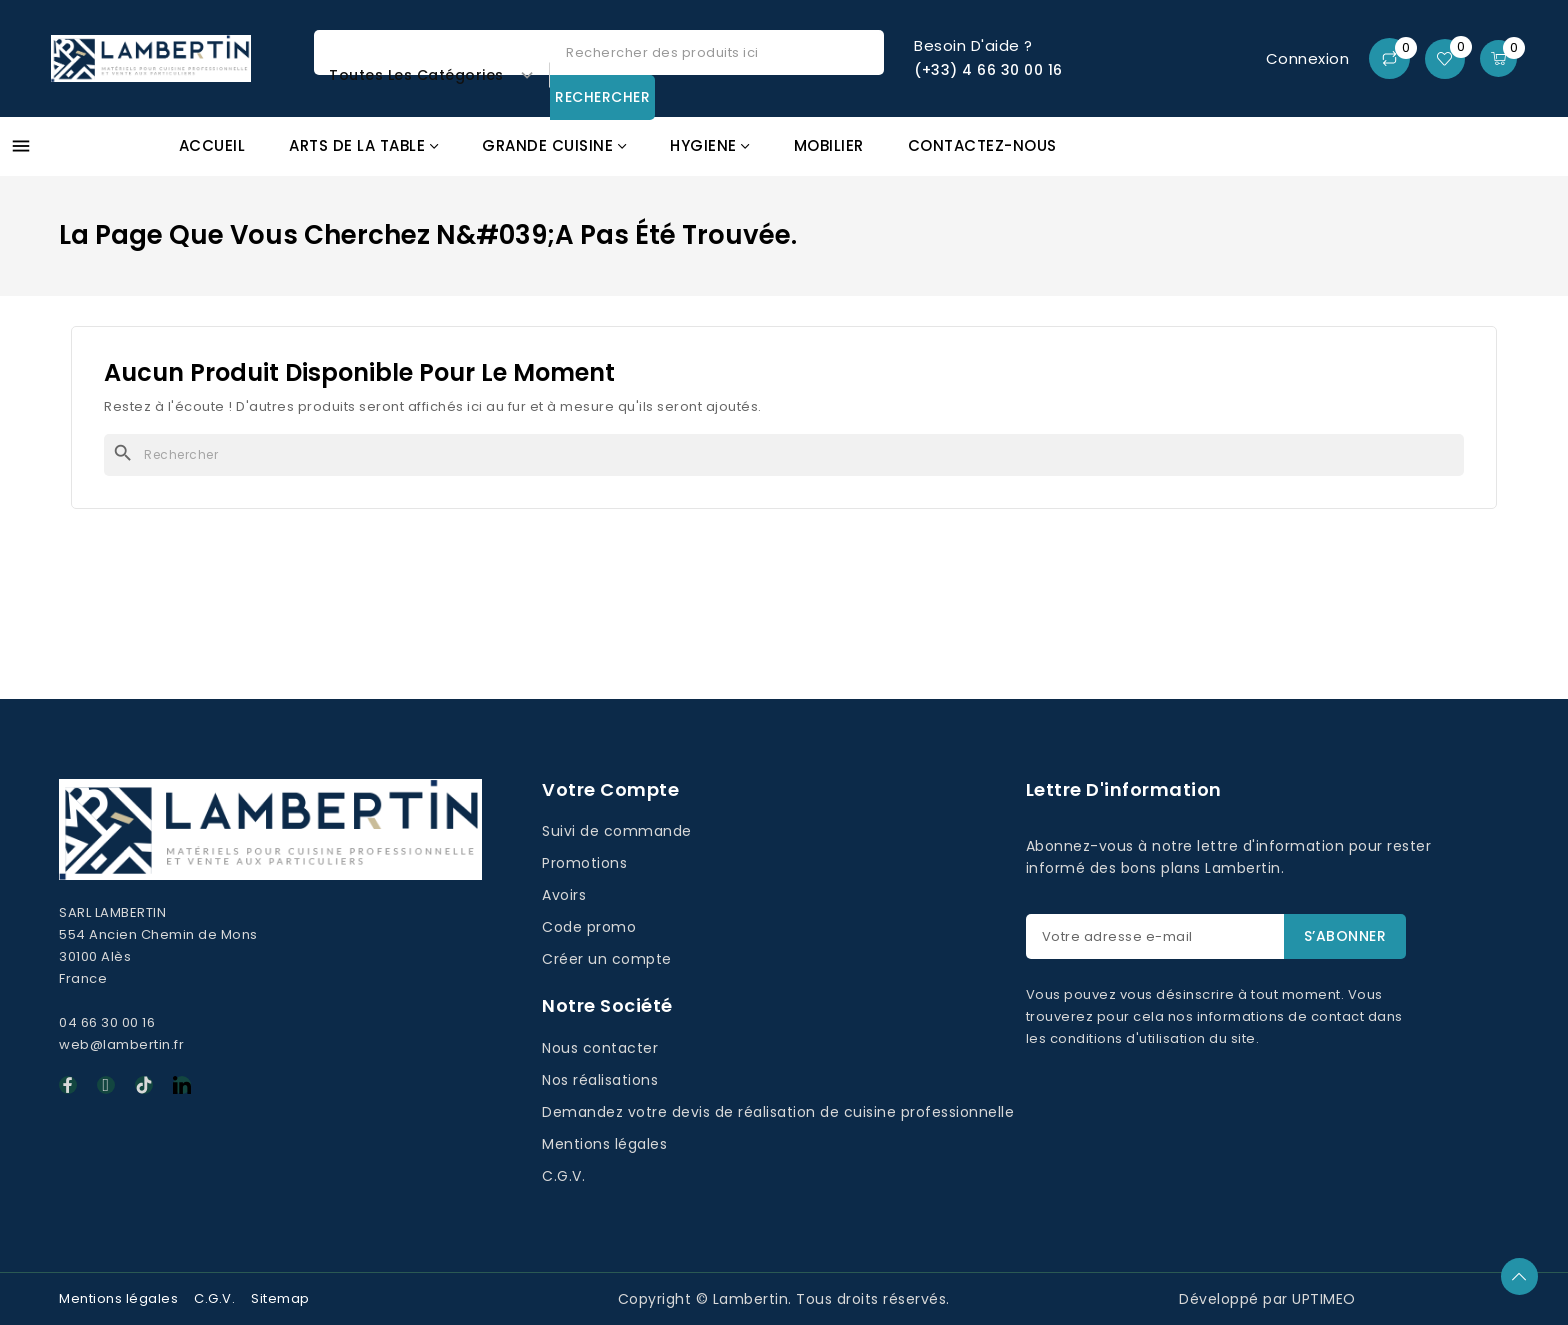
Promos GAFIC (1416, 157)
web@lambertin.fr (121, 1044)
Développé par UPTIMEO (1267, 1299)
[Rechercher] (784, 455)
